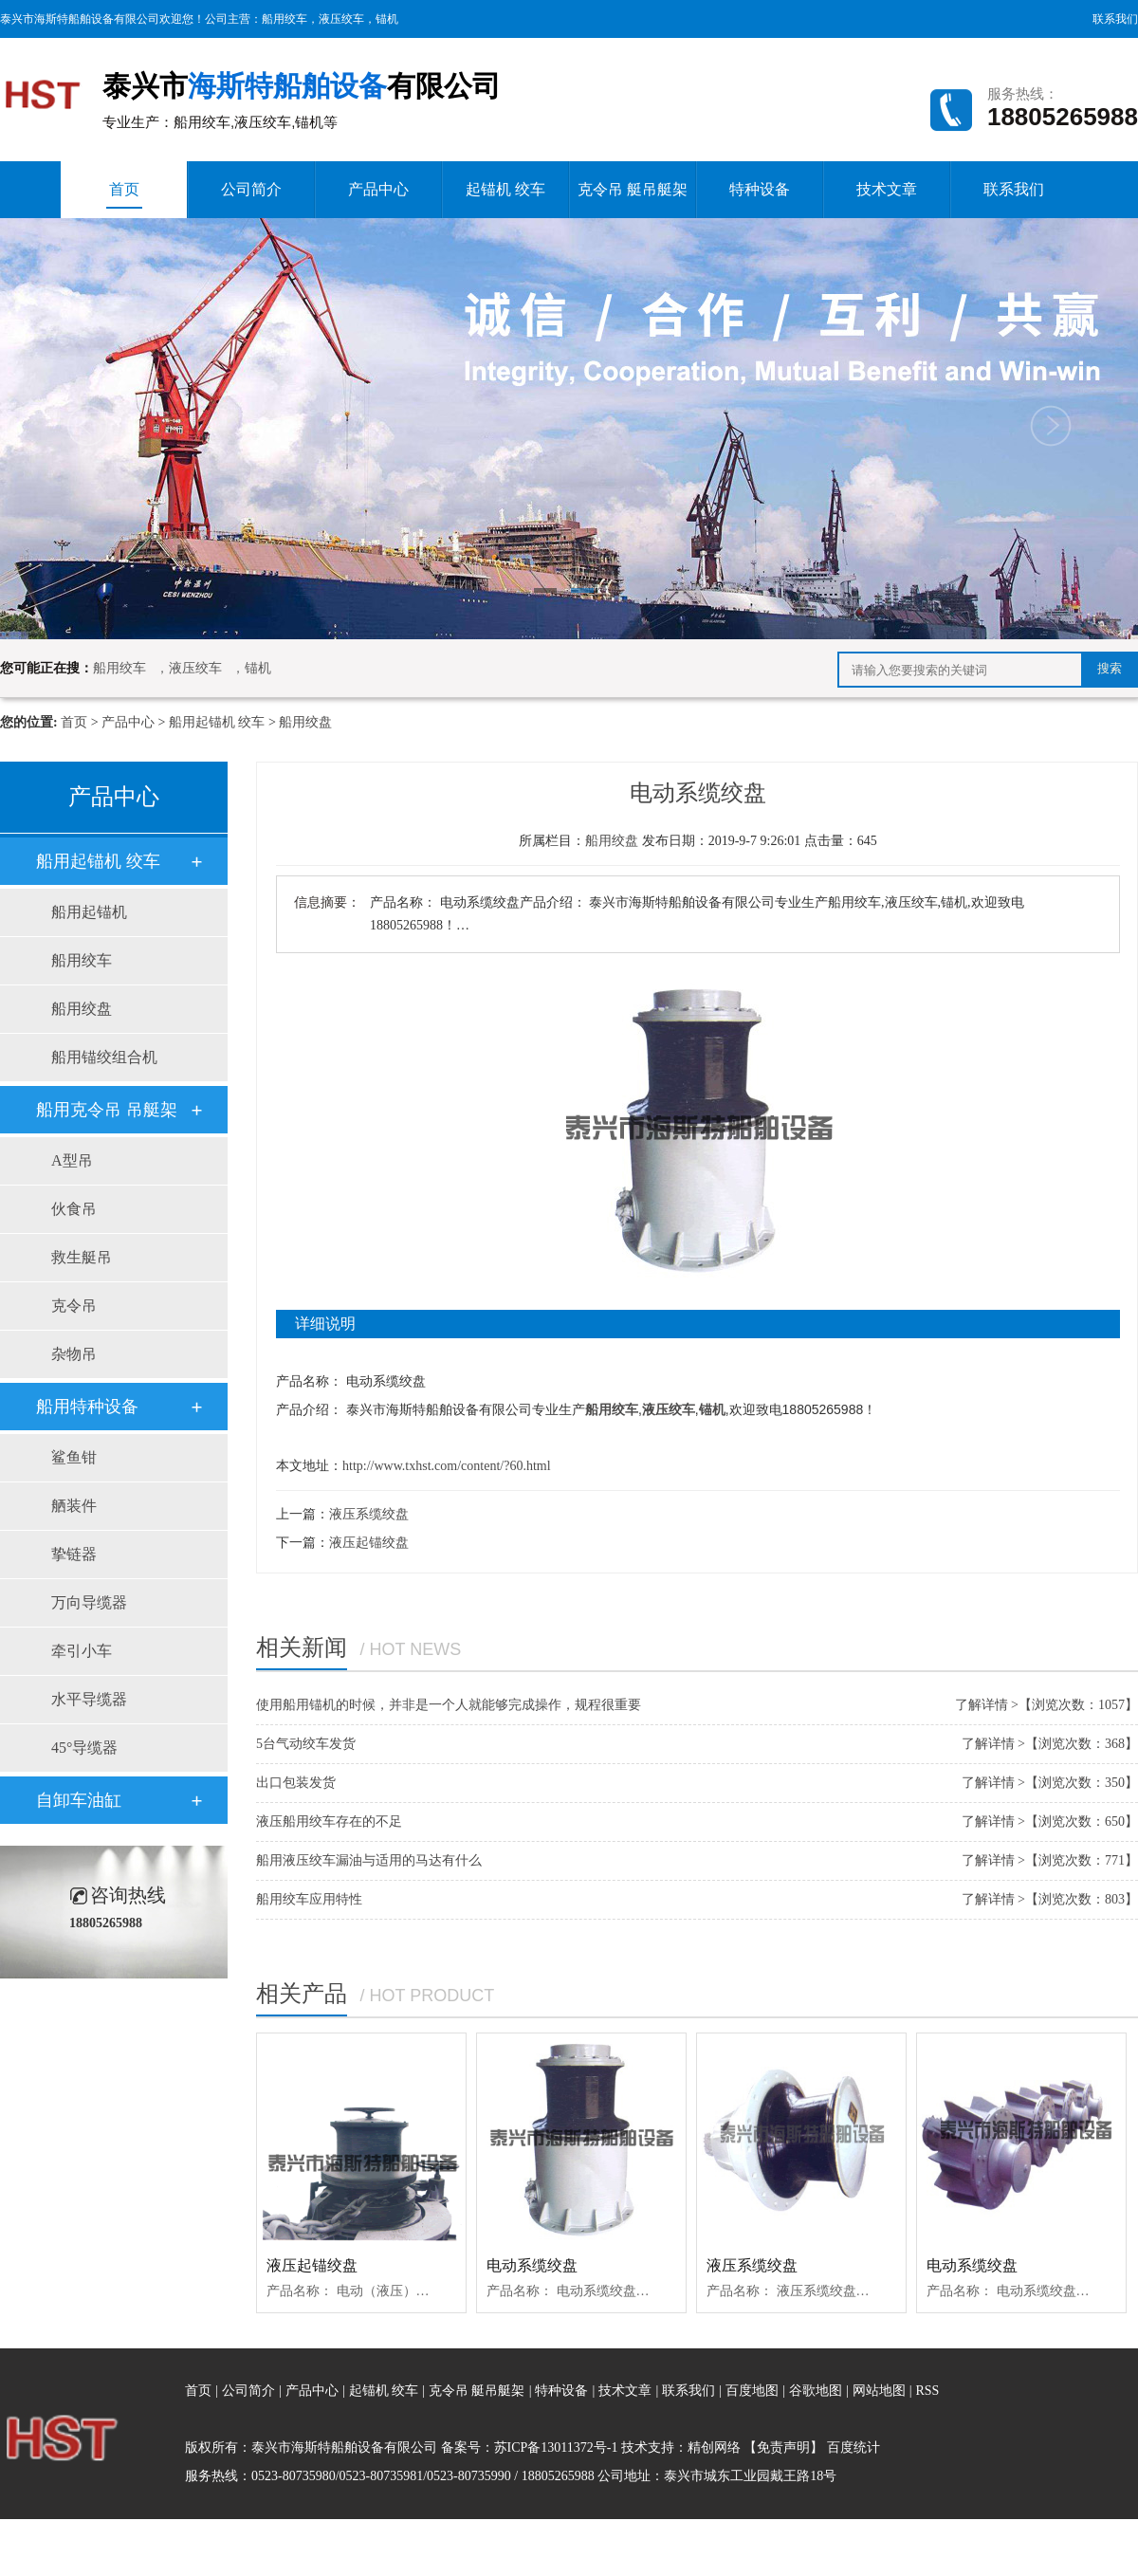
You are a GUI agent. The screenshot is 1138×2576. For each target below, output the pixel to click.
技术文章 (886, 189)
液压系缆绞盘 (369, 1514)
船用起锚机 (89, 912)
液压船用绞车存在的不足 (329, 1821)
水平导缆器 (89, 1699)
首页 (124, 195)
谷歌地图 (815, 2390)
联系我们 (1115, 19)
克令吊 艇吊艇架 (633, 189)
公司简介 (251, 189)
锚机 (387, 19)
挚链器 (74, 1554)
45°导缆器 (84, 1747)
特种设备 (759, 189)
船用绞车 (284, 19)
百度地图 (752, 2390)
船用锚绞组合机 (104, 1057)
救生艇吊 (81, 1257)
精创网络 (714, 2447)
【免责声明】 (783, 2447)
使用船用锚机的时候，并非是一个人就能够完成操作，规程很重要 (448, 1705)
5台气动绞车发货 (306, 1744)
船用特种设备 (87, 1406)
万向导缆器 (89, 1602)
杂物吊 (74, 1354)
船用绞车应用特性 (309, 1899)
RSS (927, 2390)
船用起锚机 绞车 (217, 722)
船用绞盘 (305, 722)
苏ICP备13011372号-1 (556, 2447)
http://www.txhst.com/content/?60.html (446, 1466)
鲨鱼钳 (74, 1457)
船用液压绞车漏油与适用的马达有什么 (369, 1860)
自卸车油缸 (78, 1800)
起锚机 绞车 (505, 189)
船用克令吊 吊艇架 (106, 1109)
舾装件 (74, 1506)
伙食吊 (74, 1209)
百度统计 (853, 2447)
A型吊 (72, 1160)
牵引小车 (81, 1651)
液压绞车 (341, 19)
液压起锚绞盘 (369, 1543)
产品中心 (378, 189)
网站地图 (881, 2390)
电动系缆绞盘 (532, 2265)
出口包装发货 (296, 1783)
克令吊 (74, 1305)
